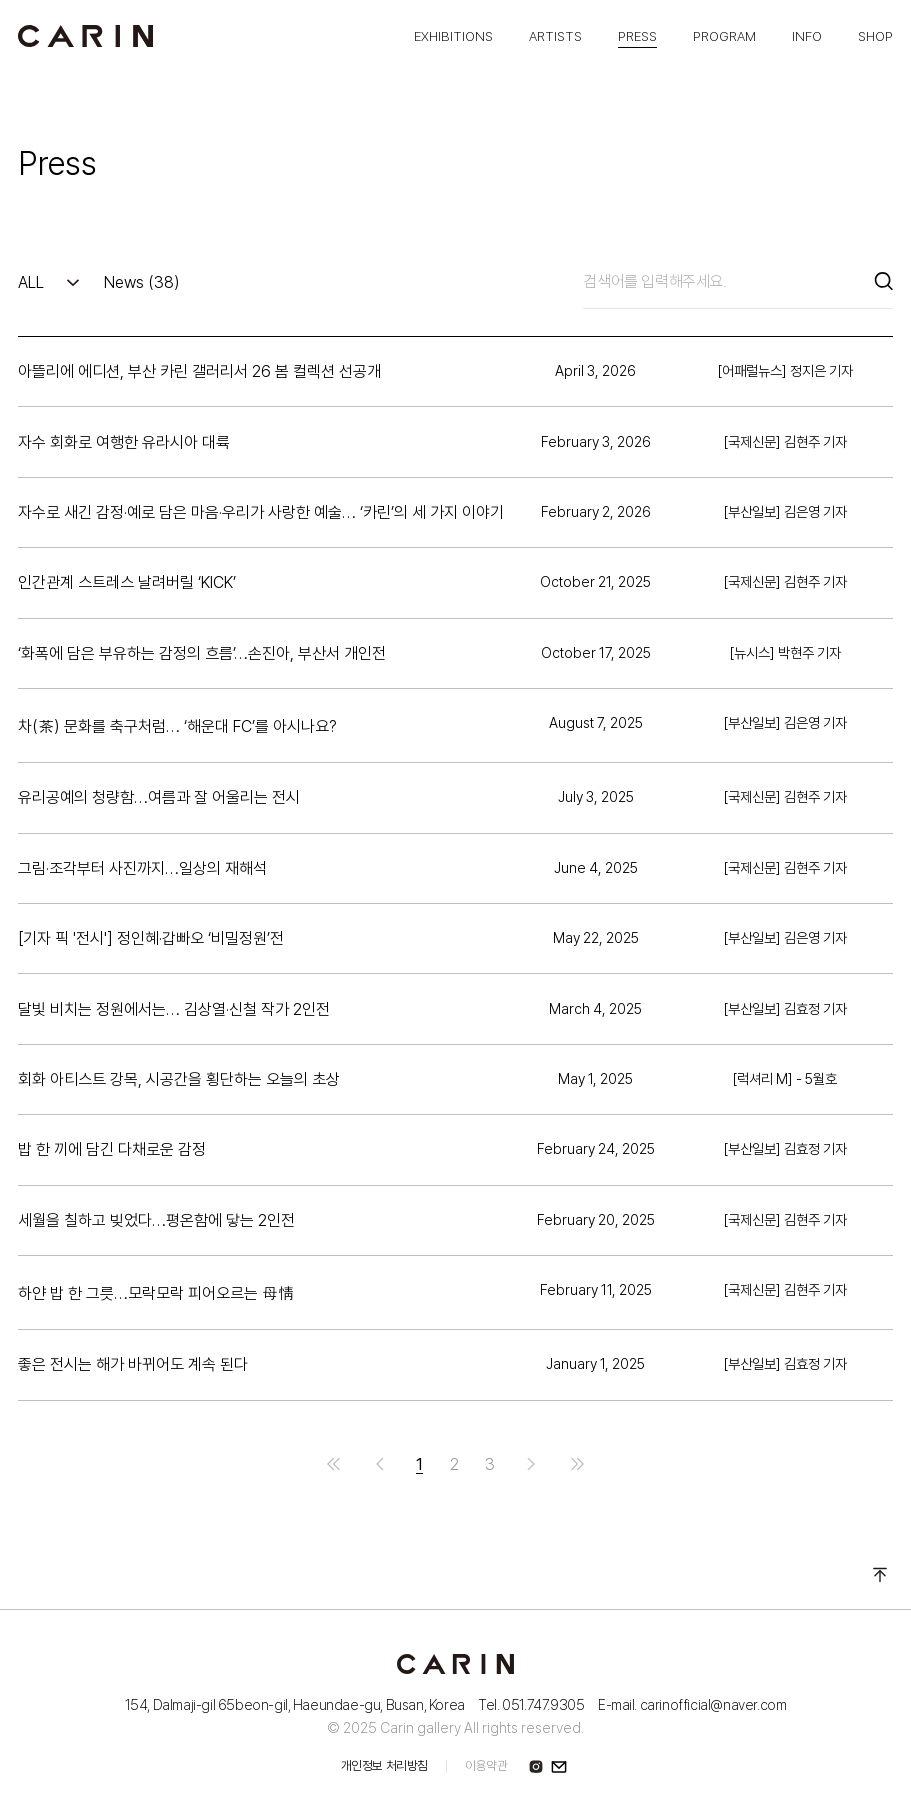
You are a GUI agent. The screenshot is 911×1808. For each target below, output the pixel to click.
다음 (530, 1464)
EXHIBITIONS (453, 36)
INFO (807, 36)
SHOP (875, 36)
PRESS (637, 36)
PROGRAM (724, 36)
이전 (380, 1464)
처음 (334, 1464)
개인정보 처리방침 (384, 1765)
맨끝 (576, 1464)
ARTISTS (555, 36)
